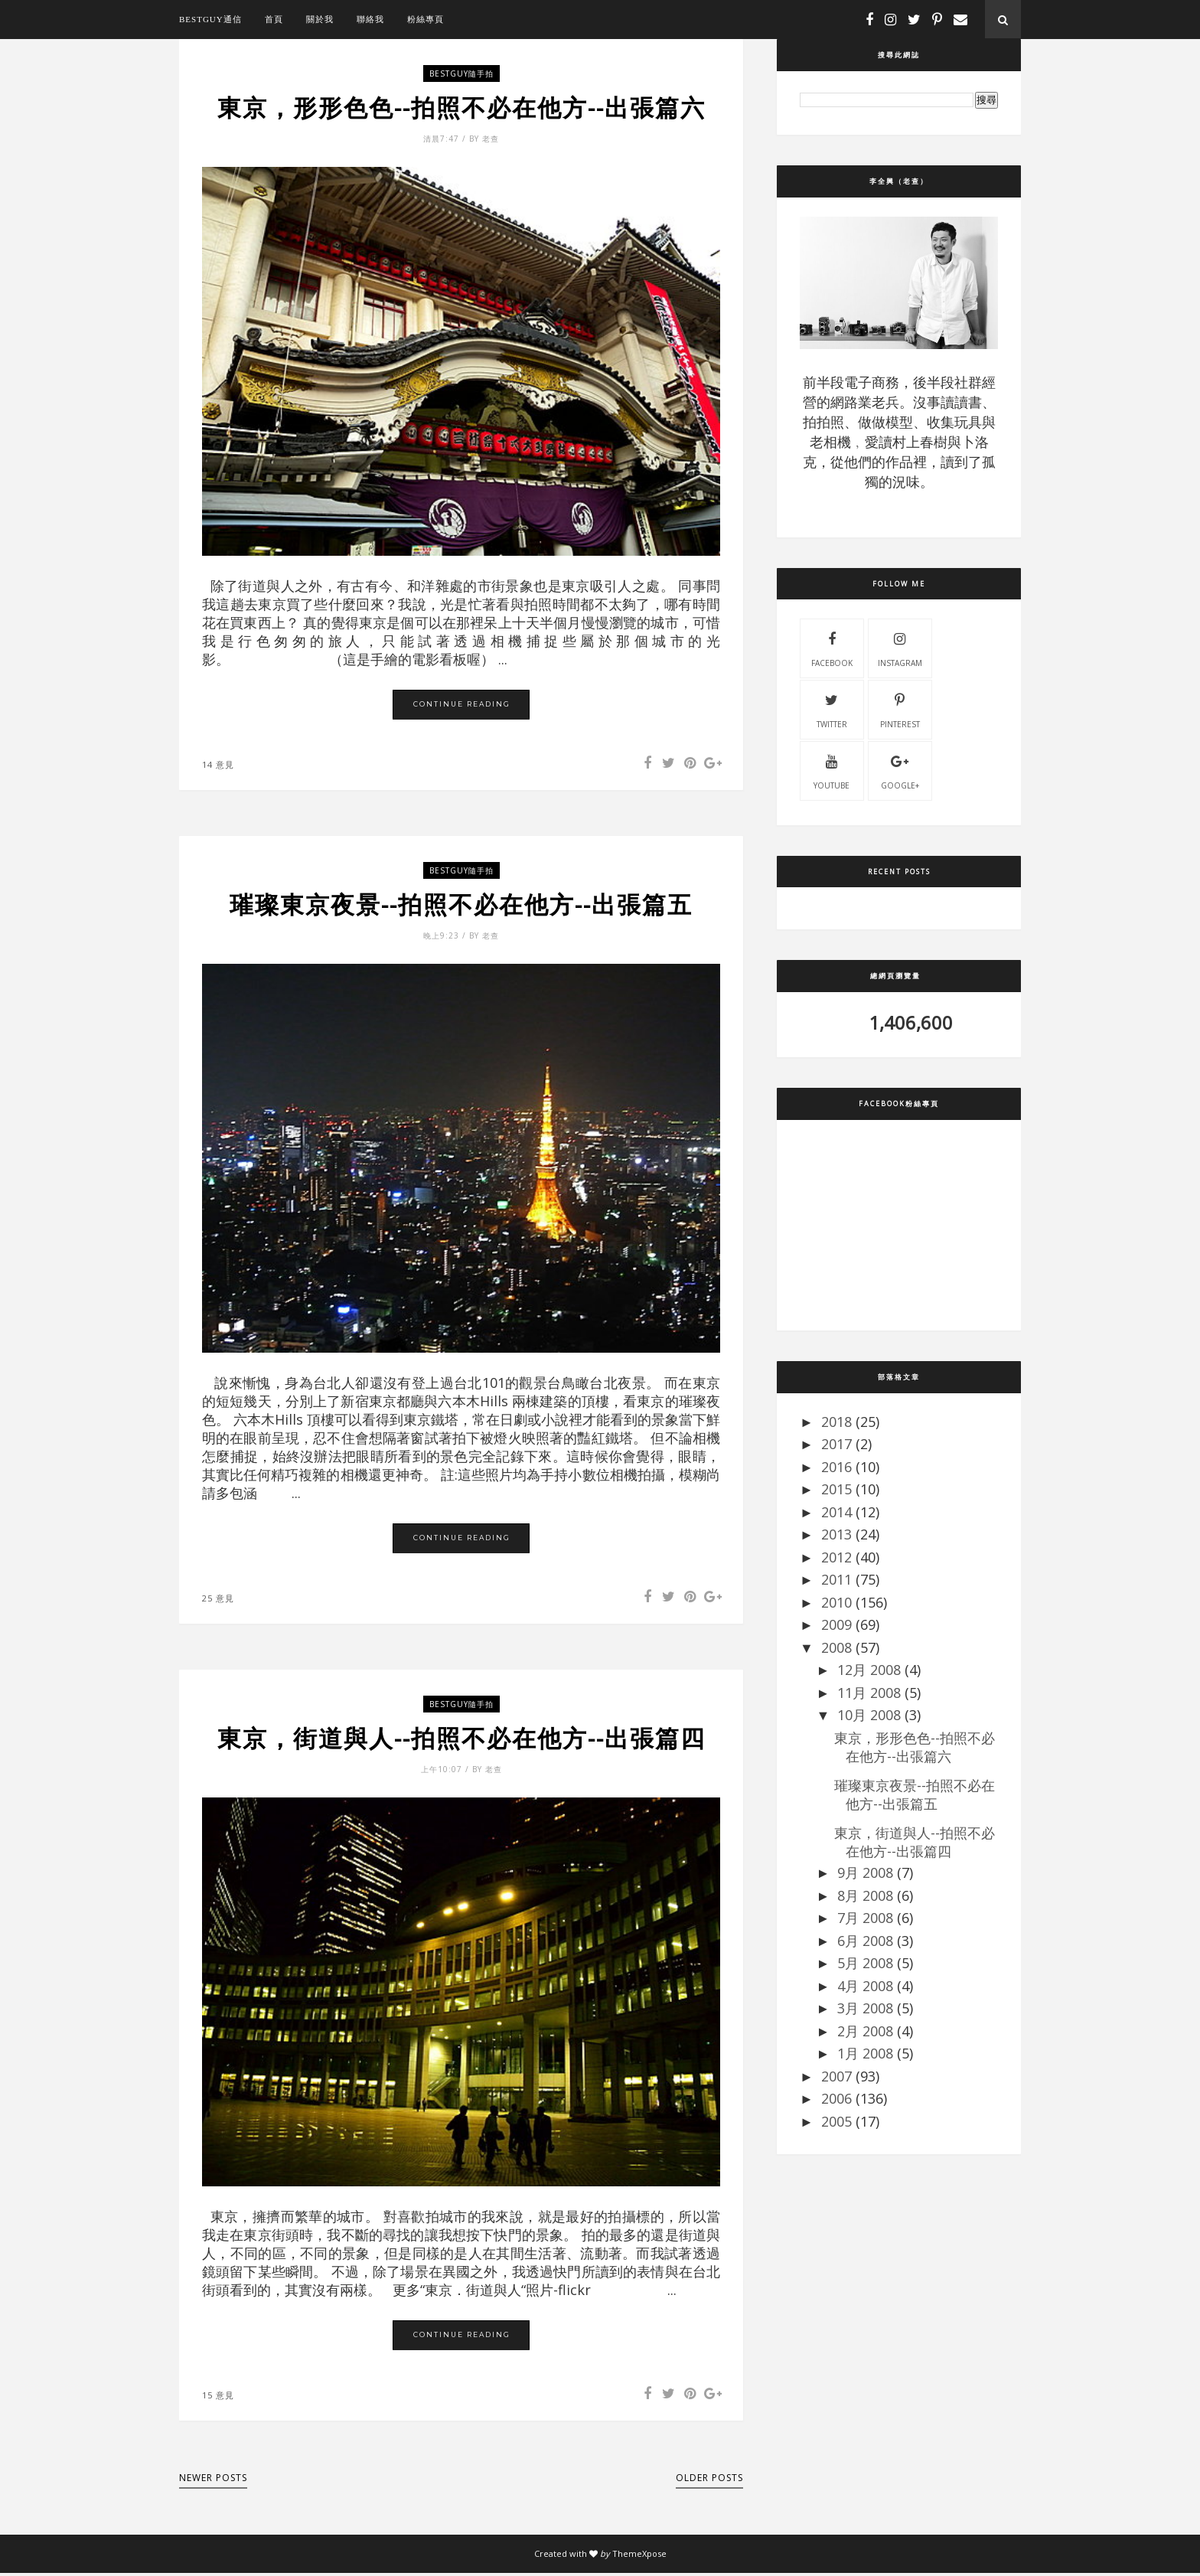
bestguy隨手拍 (461, 73)
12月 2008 (869, 1669)
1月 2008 (865, 2053)
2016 (836, 1467)
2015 (836, 1489)
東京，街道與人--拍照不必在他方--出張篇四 (461, 1740)
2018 (836, 1421)
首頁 (274, 19)
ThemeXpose (639, 2556)
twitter (832, 709)
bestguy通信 (210, 19)
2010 (836, 1602)
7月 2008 (865, 1917)
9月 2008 (865, 1872)
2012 (836, 1557)
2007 (836, 2076)
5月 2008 (865, 1963)
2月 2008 (865, 2031)
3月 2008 (865, 2008)
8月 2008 (865, 1895)
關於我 (320, 19)
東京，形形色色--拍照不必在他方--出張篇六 (461, 107)
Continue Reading (461, 704)
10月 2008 (869, 1715)
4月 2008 (865, 1986)
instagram (900, 647)
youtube (831, 770)
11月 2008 (869, 1692)
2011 (836, 1579)
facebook (832, 647)
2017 (836, 1444)
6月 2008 (865, 1940)
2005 (836, 2121)
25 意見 (218, 1600)
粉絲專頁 (425, 19)
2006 (836, 2098)
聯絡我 (370, 19)
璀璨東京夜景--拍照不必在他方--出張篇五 (461, 905)
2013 (836, 1534)
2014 (836, 1512)
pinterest (900, 709)
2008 (836, 1647)
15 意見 (218, 2398)
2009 (836, 1624)
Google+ (900, 770)
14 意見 (218, 765)
